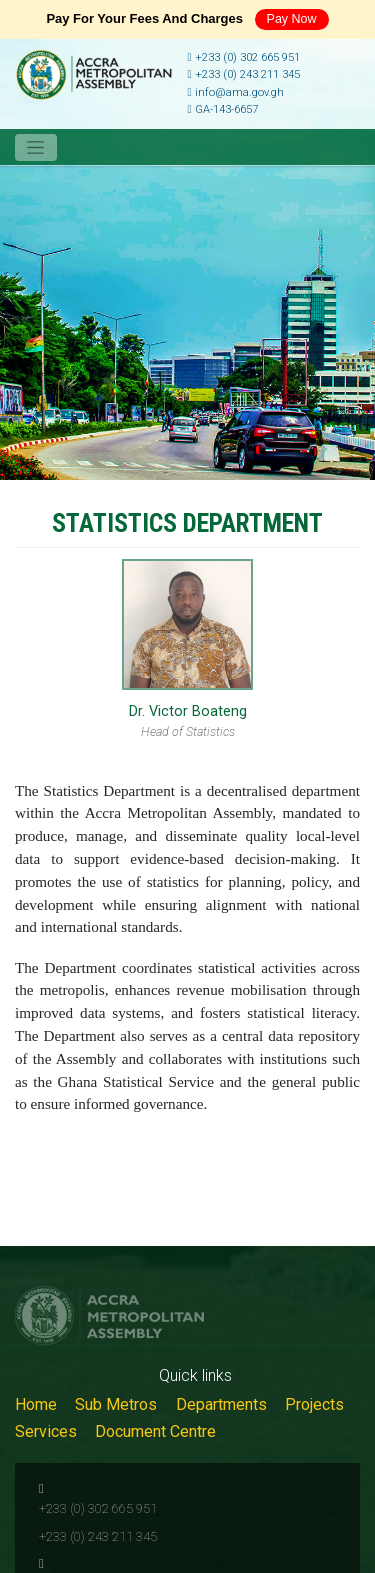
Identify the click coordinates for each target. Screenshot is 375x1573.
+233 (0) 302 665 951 (244, 57)
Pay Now (292, 19)
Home (36, 1404)
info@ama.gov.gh (236, 92)
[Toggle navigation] (36, 147)
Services (46, 1431)
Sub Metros (116, 1404)
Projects (314, 1404)
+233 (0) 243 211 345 (244, 74)
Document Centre (155, 1431)
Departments (221, 1404)
